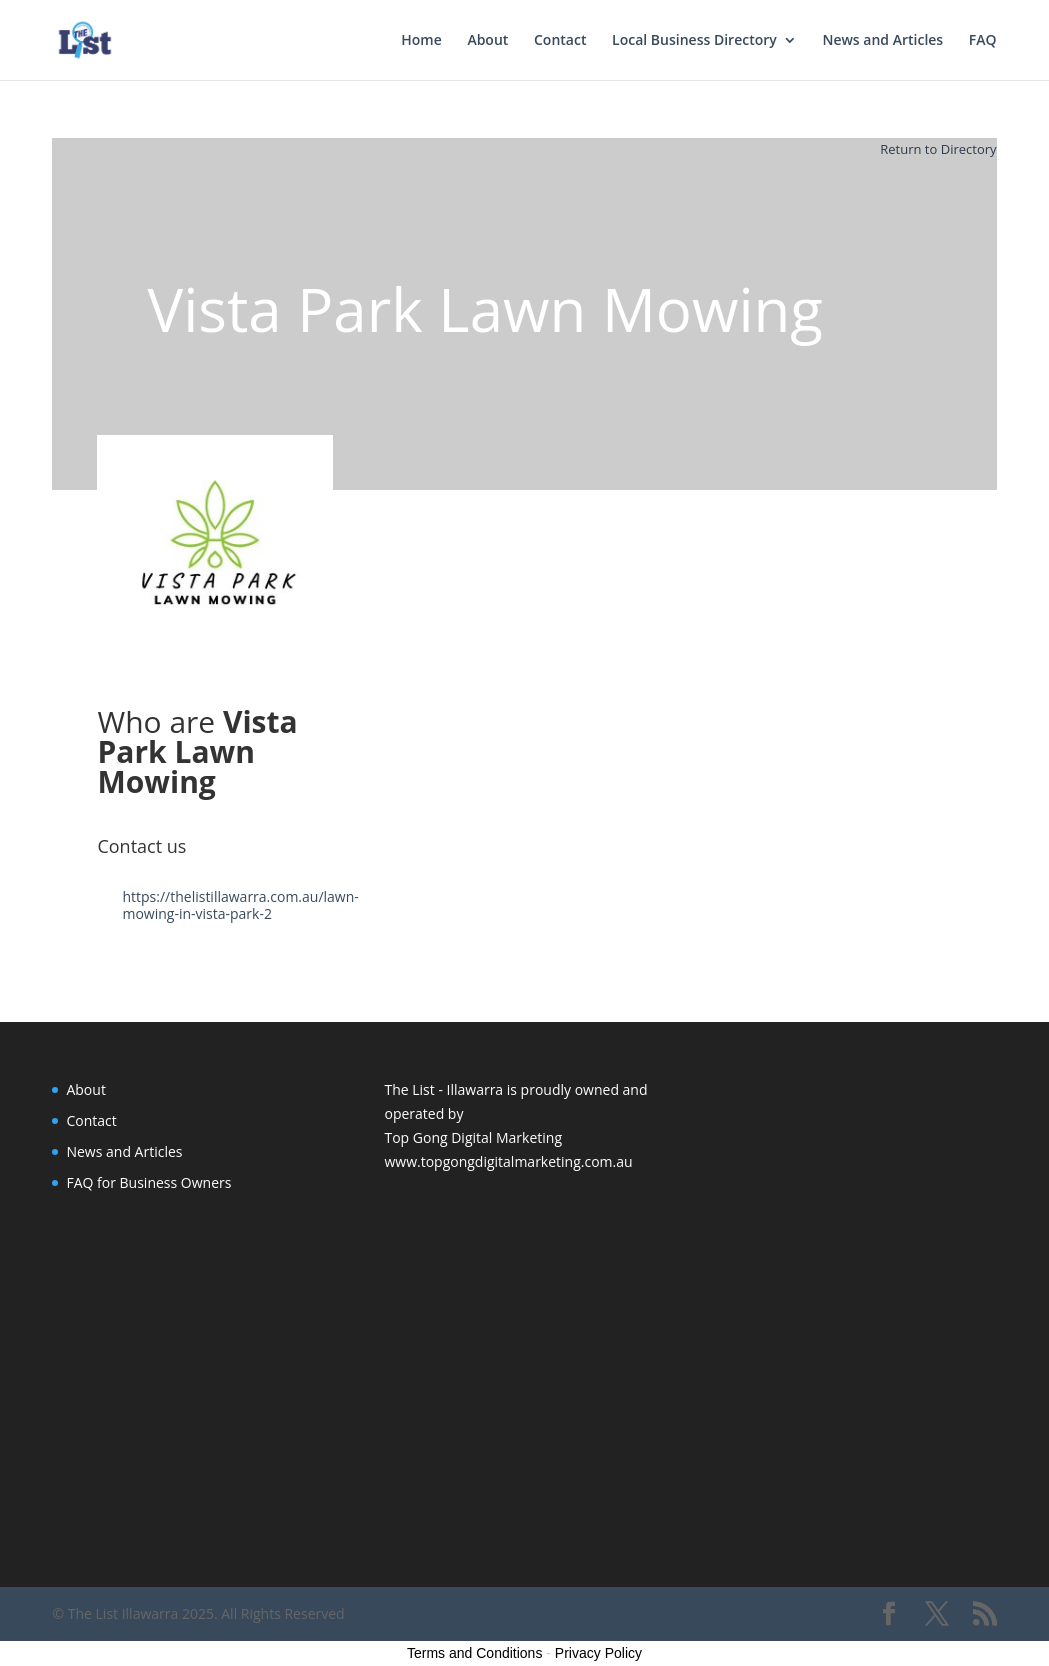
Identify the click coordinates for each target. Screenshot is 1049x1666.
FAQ (983, 41)
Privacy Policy (598, 1653)
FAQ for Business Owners (148, 1182)
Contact (560, 41)
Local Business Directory (694, 41)
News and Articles (882, 41)
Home (421, 41)
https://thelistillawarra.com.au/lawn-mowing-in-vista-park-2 (240, 905)
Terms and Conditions (474, 1653)
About (487, 41)
